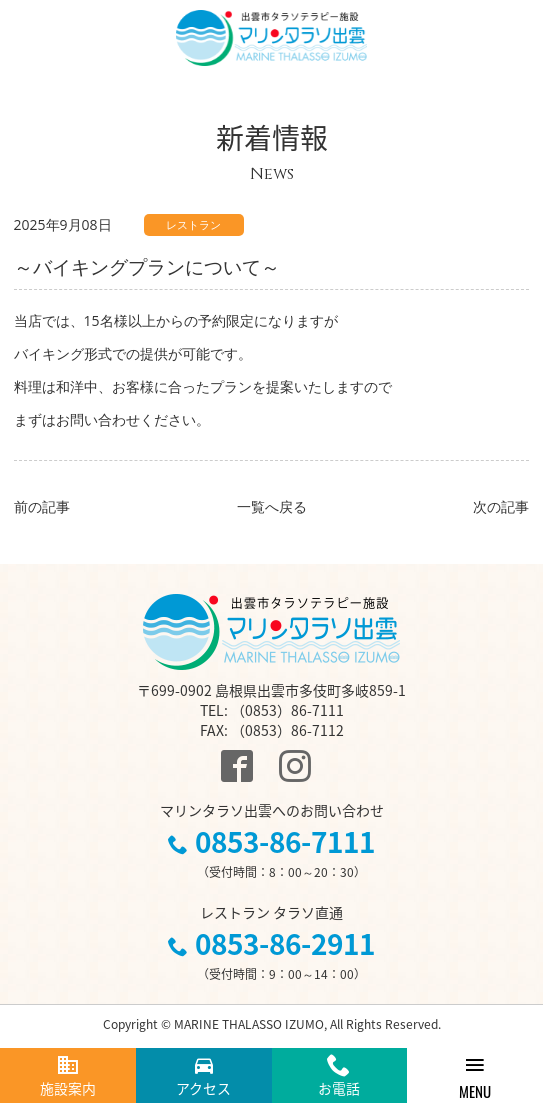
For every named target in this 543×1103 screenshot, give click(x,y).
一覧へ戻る (272, 506)
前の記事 (42, 506)
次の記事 (501, 506)
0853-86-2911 (285, 943)
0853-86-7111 (285, 841)
